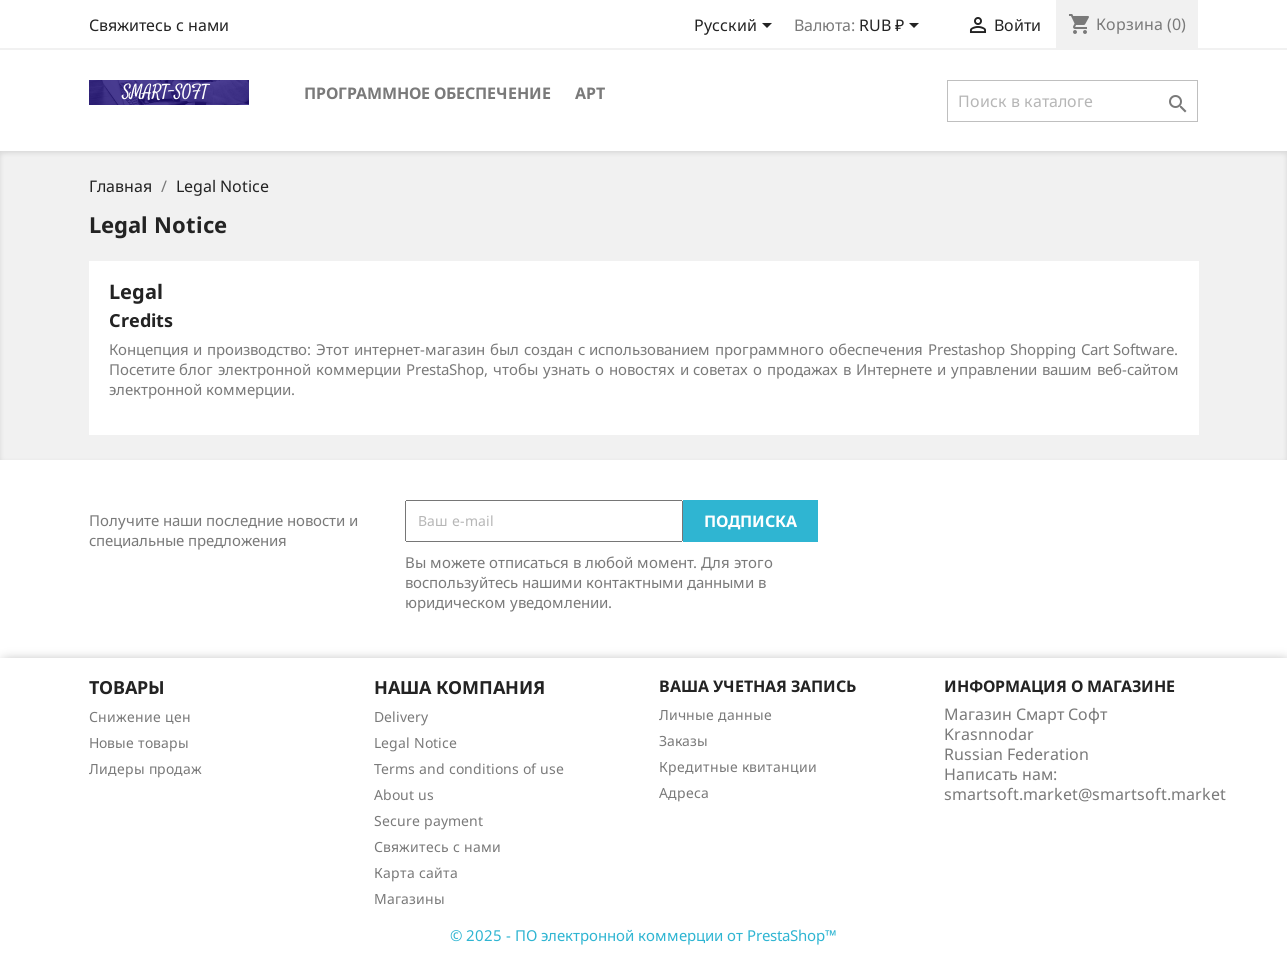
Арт (590, 93)
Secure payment (428, 820)
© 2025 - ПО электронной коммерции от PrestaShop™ (643, 935)
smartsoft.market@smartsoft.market (1085, 794)
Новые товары (139, 742)
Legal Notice (415, 742)
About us (404, 794)
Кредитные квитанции (738, 766)
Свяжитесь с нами (159, 25)
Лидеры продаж (145, 768)
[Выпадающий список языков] (736, 27)
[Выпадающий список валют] (892, 27)
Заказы (683, 740)
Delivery (401, 716)
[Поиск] (1072, 101)
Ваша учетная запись (757, 686)
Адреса (684, 792)
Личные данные (715, 714)
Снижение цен (140, 716)
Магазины (409, 898)
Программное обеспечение (427, 93)
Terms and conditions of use (469, 768)
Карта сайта (416, 872)
